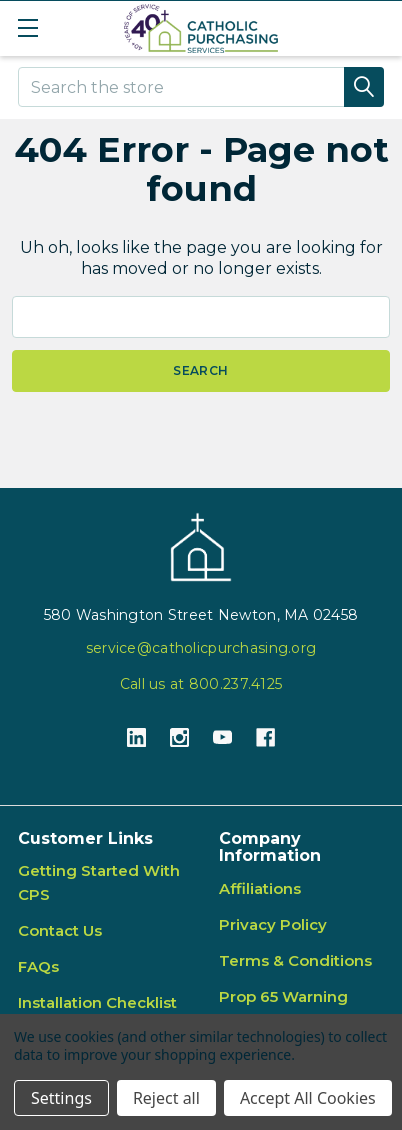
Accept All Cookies (308, 1098)
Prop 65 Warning (283, 996)
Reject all (166, 1098)
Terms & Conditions (295, 960)
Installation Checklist (97, 1002)
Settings (61, 1098)
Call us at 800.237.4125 (201, 684)
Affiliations (260, 888)
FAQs (38, 966)
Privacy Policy (273, 924)
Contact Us (60, 930)
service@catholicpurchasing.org (201, 648)
